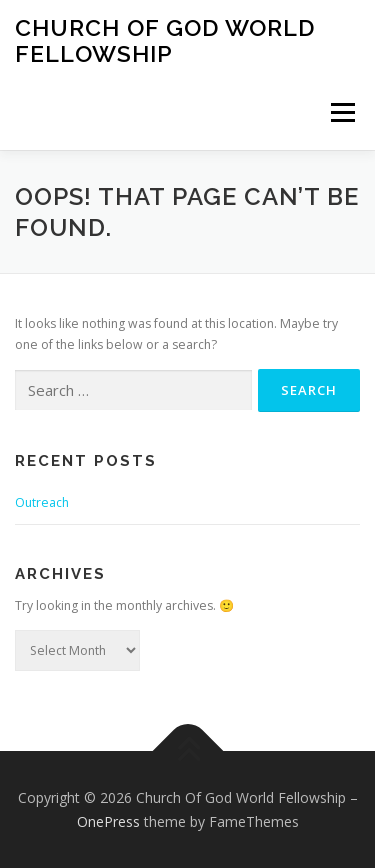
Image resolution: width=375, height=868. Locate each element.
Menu (341, 112)
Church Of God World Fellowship (165, 40)
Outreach (42, 502)
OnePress (108, 821)
